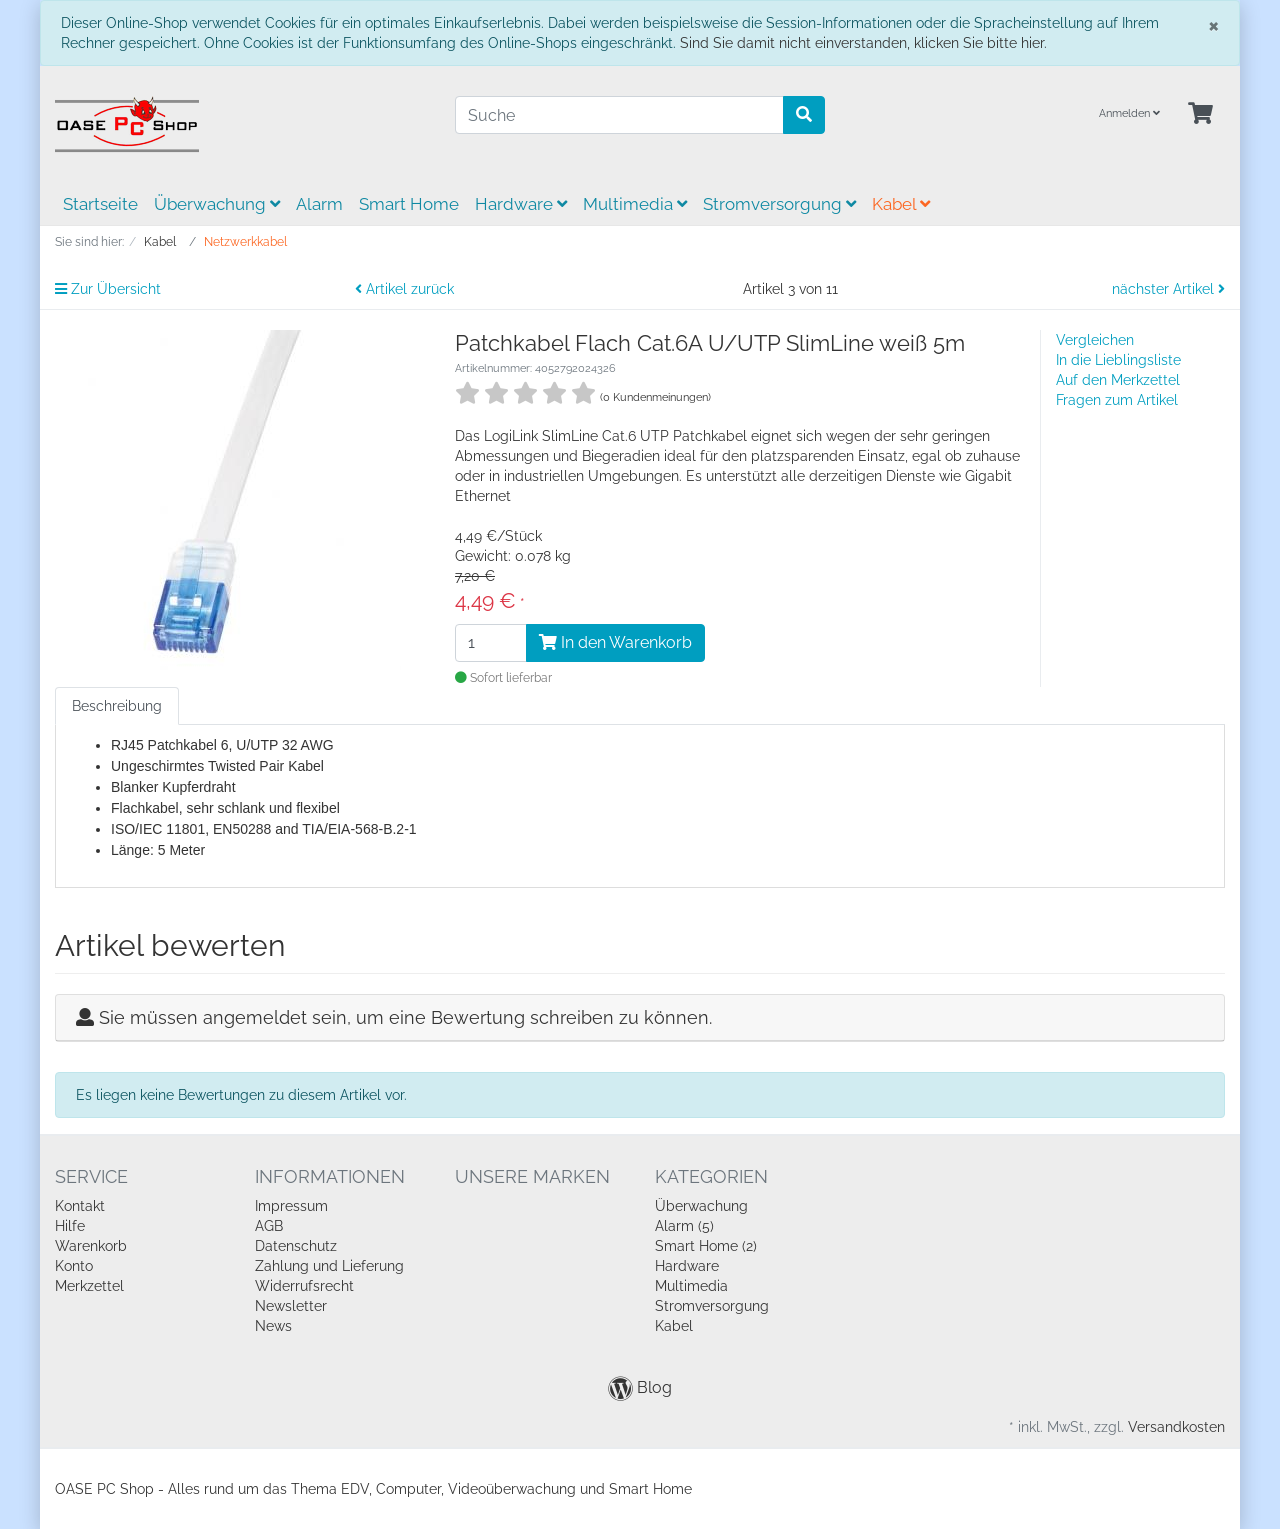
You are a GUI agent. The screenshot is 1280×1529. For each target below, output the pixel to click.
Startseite (100, 204)
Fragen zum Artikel (1117, 400)
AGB (269, 1226)
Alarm (319, 204)
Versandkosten (1176, 1427)
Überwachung (217, 204)
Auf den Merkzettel (1118, 380)
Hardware (521, 204)
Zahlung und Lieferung (329, 1266)
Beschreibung (117, 706)
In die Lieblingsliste (1118, 360)
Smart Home (409, 204)
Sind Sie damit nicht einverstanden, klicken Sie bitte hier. (863, 43)
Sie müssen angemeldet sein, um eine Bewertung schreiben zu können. (405, 1017)
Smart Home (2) (706, 1246)
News (273, 1326)
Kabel (901, 204)
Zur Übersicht (108, 289)
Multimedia (635, 204)
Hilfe (70, 1226)
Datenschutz (296, 1246)
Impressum (291, 1206)
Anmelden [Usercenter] (1129, 113)
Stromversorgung (779, 204)
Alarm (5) (684, 1226)
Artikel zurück (404, 289)
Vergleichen (1095, 340)
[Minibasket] (1200, 114)
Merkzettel (89, 1286)
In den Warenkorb (615, 642)
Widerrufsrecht (304, 1286)
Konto (74, 1266)
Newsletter (291, 1306)
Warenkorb (91, 1246)
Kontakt (80, 1206)
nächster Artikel (1168, 289)
